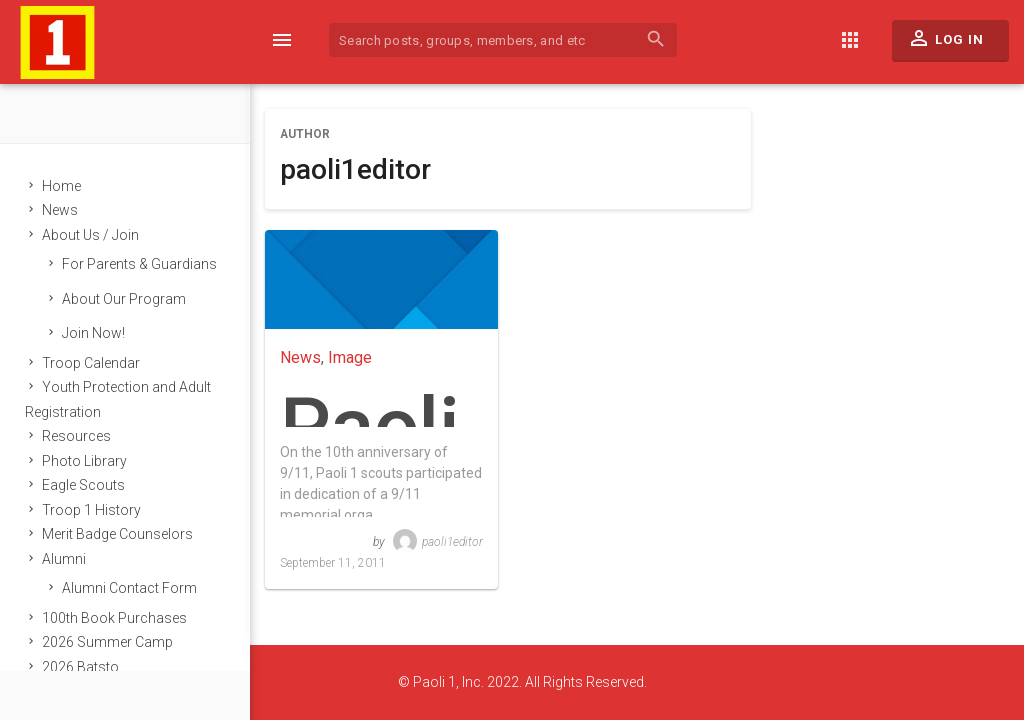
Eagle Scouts (83, 485)
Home (61, 186)
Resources (76, 436)
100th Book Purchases (114, 618)
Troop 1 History (91, 510)
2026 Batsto (80, 667)
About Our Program (124, 299)
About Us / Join (90, 235)
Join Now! (93, 333)
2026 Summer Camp (107, 642)
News (60, 210)
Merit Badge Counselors (117, 534)
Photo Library (84, 461)
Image (350, 357)
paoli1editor (438, 542)
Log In (945, 43)
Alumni (64, 559)
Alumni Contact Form (129, 588)
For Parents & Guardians (139, 264)
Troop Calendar (91, 363)
